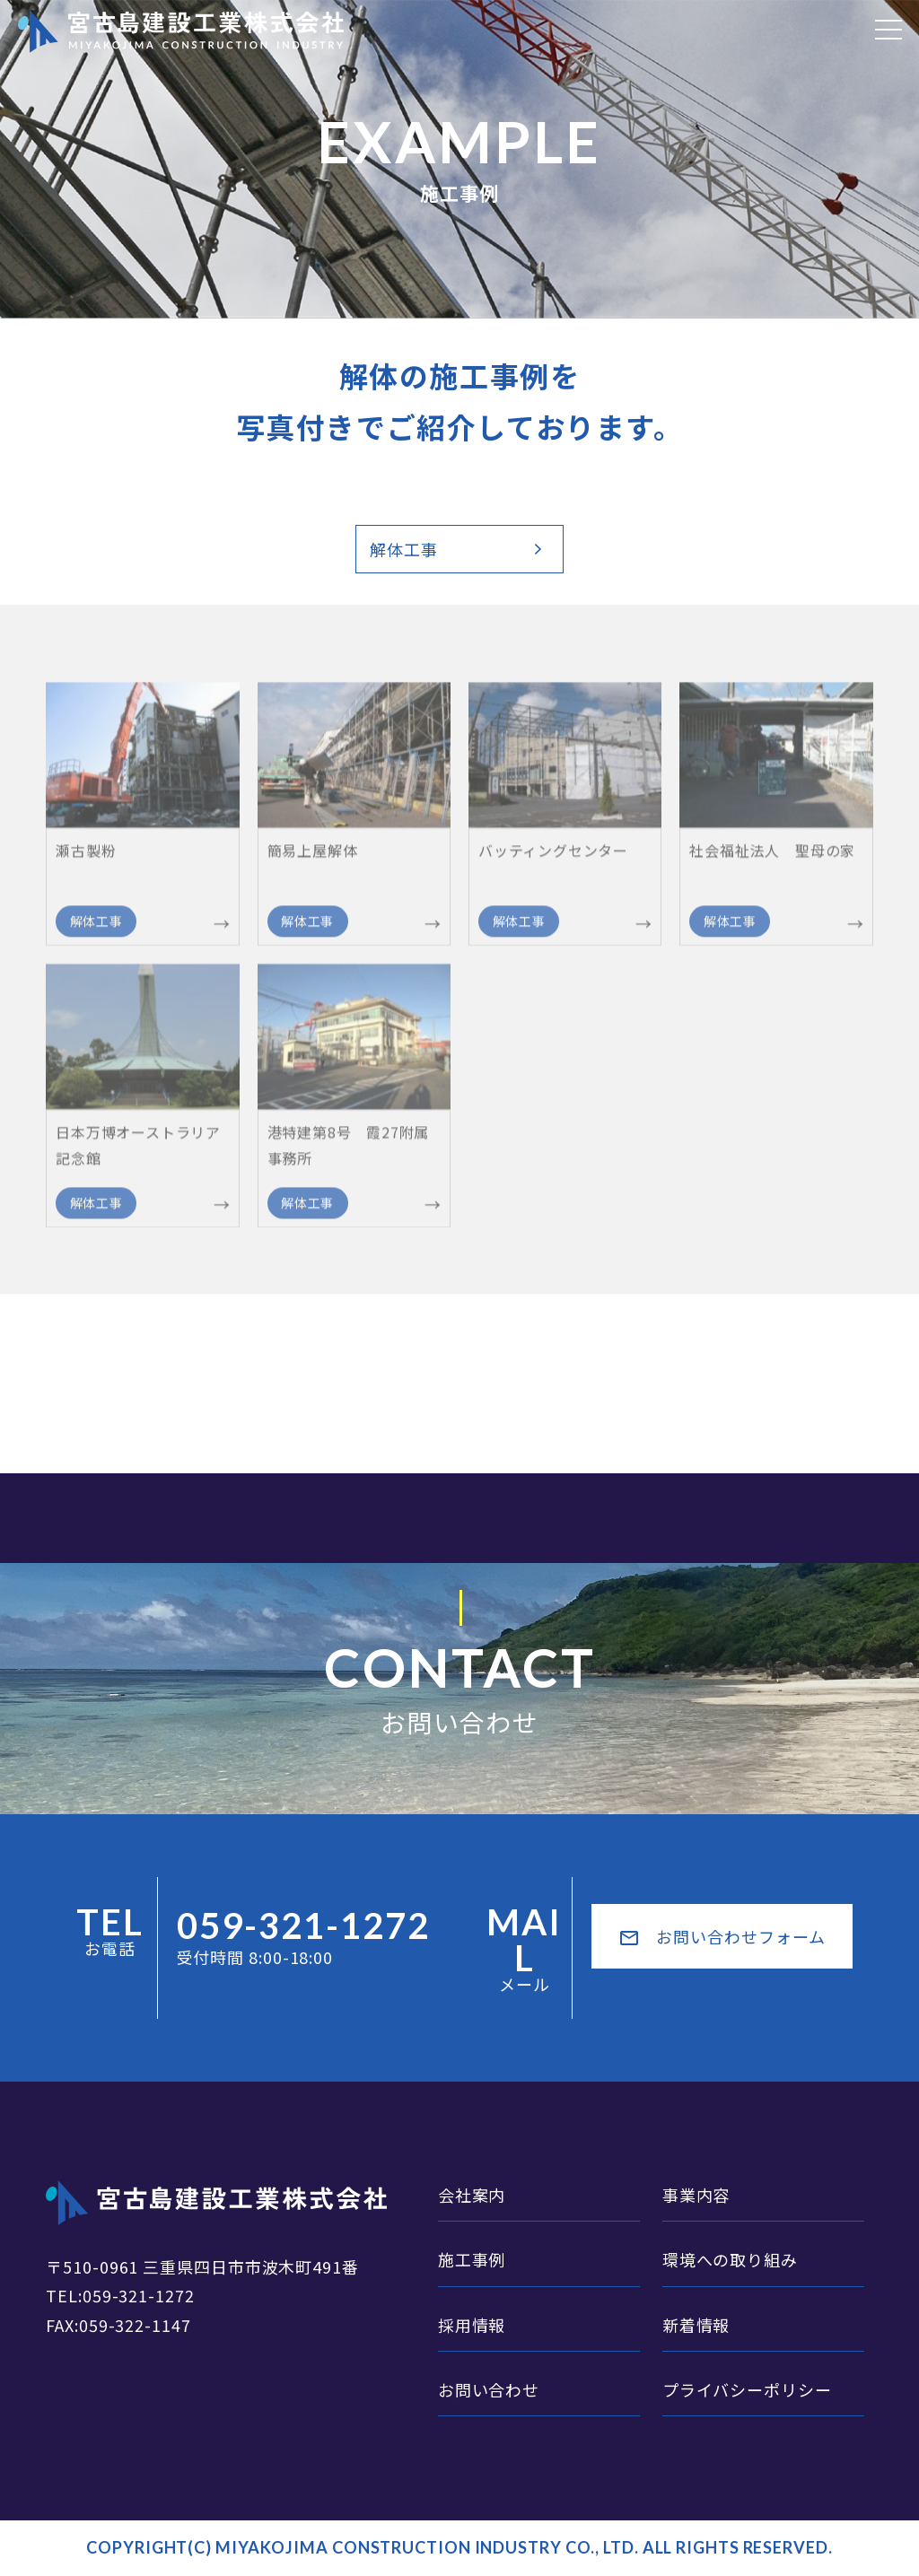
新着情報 (696, 2324)
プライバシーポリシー (747, 2389)
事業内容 (696, 2194)
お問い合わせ (488, 2389)
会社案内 (472, 2194)
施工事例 (472, 2259)
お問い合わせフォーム (722, 1937)
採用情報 (472, 2324)
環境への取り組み (730, 2259)
